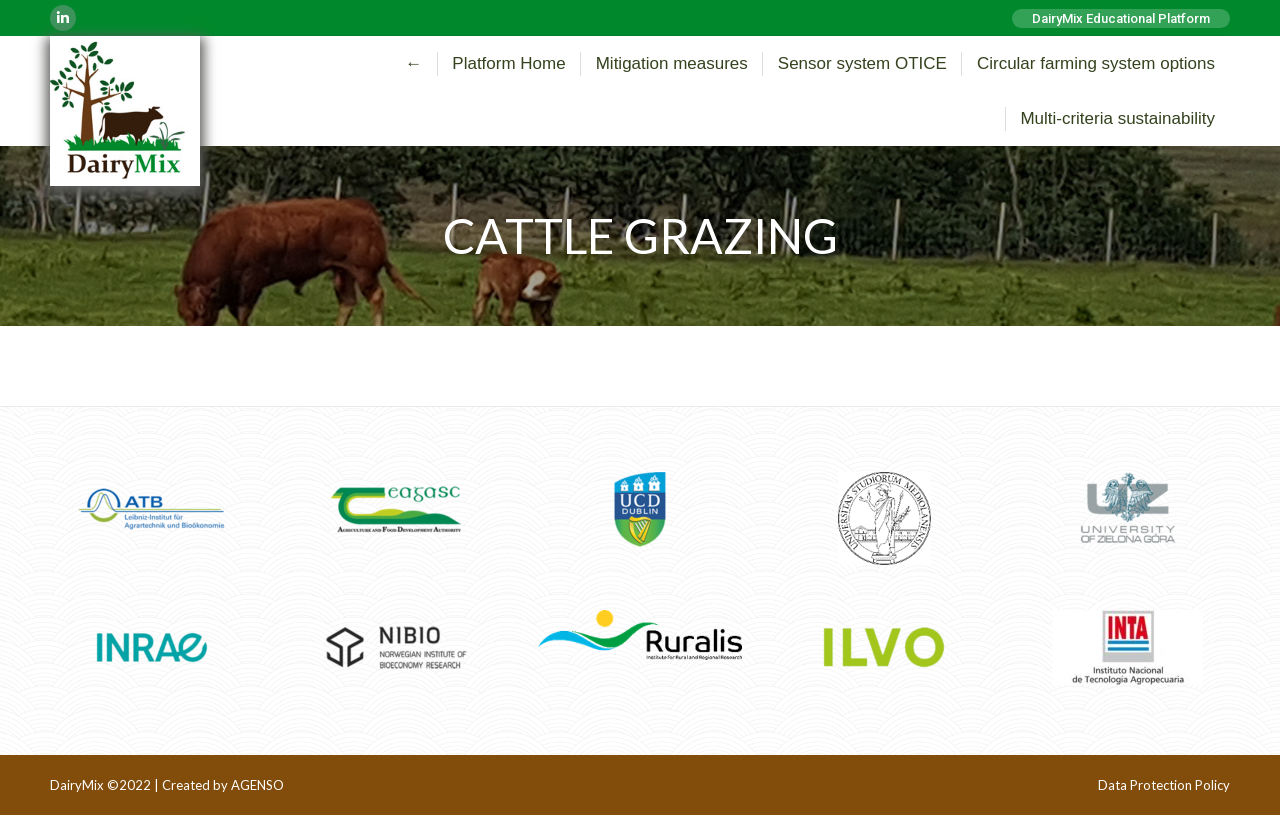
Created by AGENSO (223, 785)
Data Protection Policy (1164, 785)
